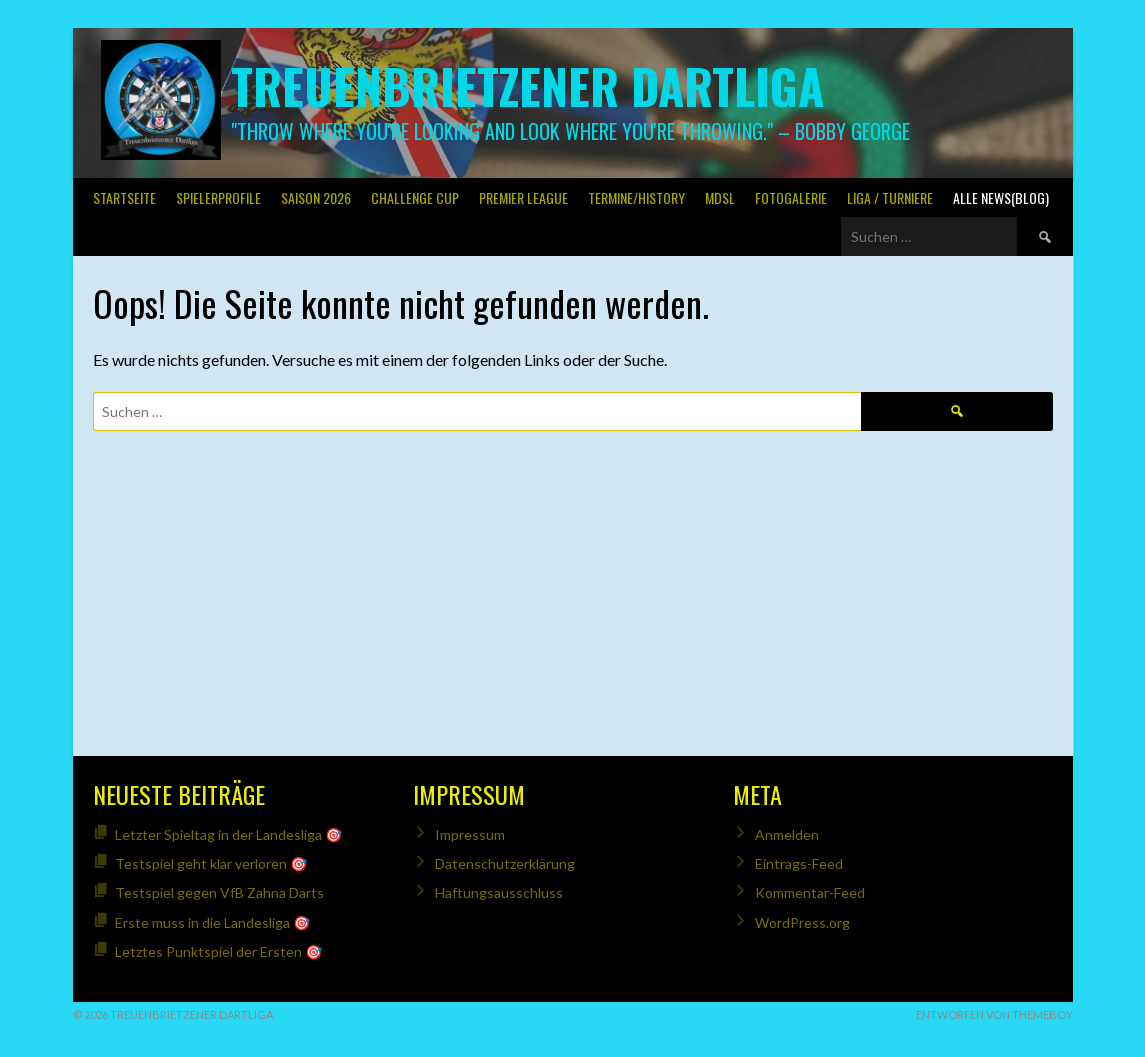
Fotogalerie (791, 197)
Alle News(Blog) (1001, 197)
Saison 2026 (316, 197)
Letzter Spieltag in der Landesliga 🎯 (228, 834)
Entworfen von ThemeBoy (994, 1014)
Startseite (124, 197)
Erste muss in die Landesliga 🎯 (212, 922)
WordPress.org (802, 922)
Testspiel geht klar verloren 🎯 (211, 863)
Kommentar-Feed (810, 892)
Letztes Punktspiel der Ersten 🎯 (218, 951)
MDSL (720, 197)
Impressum (470, 834)
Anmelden (787, 834)
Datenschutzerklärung (505, 863)
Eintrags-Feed (799, 863)
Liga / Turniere (890, 197)
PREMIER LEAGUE (523, 197)
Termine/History (636, 197)
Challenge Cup (415, 197)
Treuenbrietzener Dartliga (527, 85)
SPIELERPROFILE (218, 197)
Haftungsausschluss (499, 892)
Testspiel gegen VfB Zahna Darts (219, 892)
